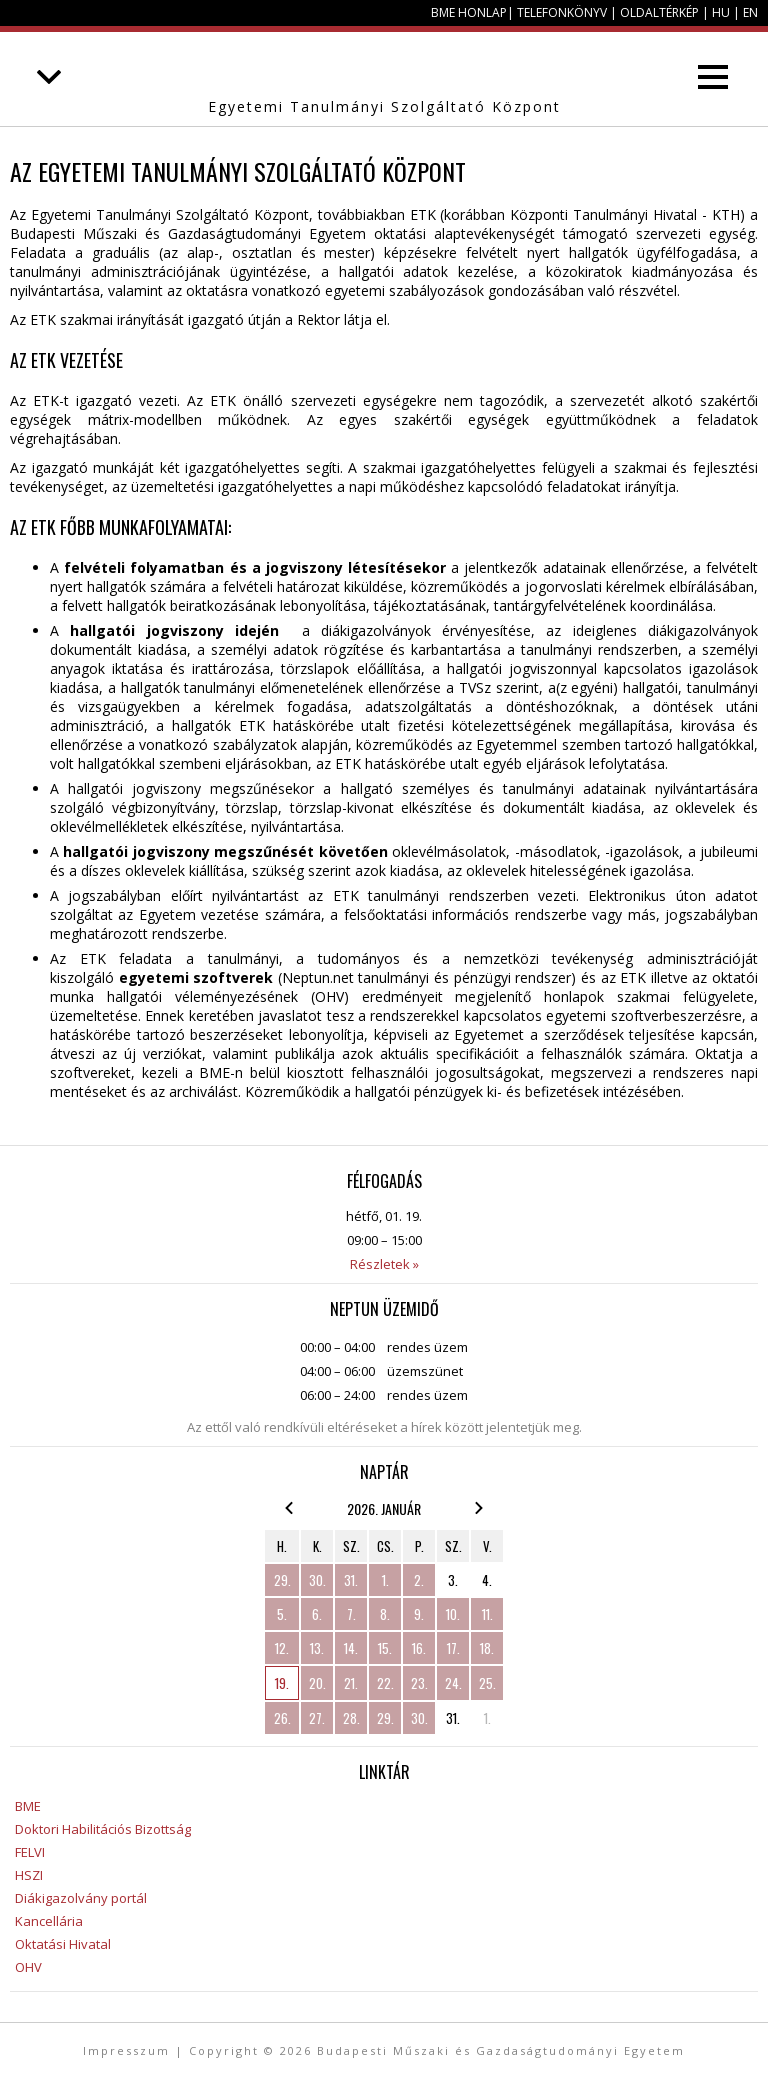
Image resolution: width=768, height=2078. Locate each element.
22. (385, 1683)
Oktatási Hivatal (63, 1944)
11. (487, 1614)
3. (453, 1580)
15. (385, 1648)
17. (453, 1648)
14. (351, 1648)
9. (419, 1614)
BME (28, 1806)
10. (453, 1614)
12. (282, 1648)
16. (419, 1648)
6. (317, 1614)
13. (317, 1648)
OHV (28, 1967)
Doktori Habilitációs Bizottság (103, 1829)
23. (419, 1683)
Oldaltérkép (659, 12)
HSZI (29, 1875)
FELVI (30, 1852)
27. (317, 1718)
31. (351, 1580)
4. (487, 1580)
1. (385, 1580)
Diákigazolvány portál (81, 1898)
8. (385, 1614)
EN (750, 12)
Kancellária (49, 1921)
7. (351, 1614)
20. (317, 1683)
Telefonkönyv (562, 12)
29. (282, 1580)
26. (282, 1718)
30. (317, 1580)
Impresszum (126, 2050)
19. (282, 1683)
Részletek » (384, 1264)
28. (351, 1718)
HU (721, 12)
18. (487, 1648)
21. (351, 1683)
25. (487, 1683)
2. (419, 1580)
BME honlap (469, 12)
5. (282, 1614)
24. (453, 1683)
